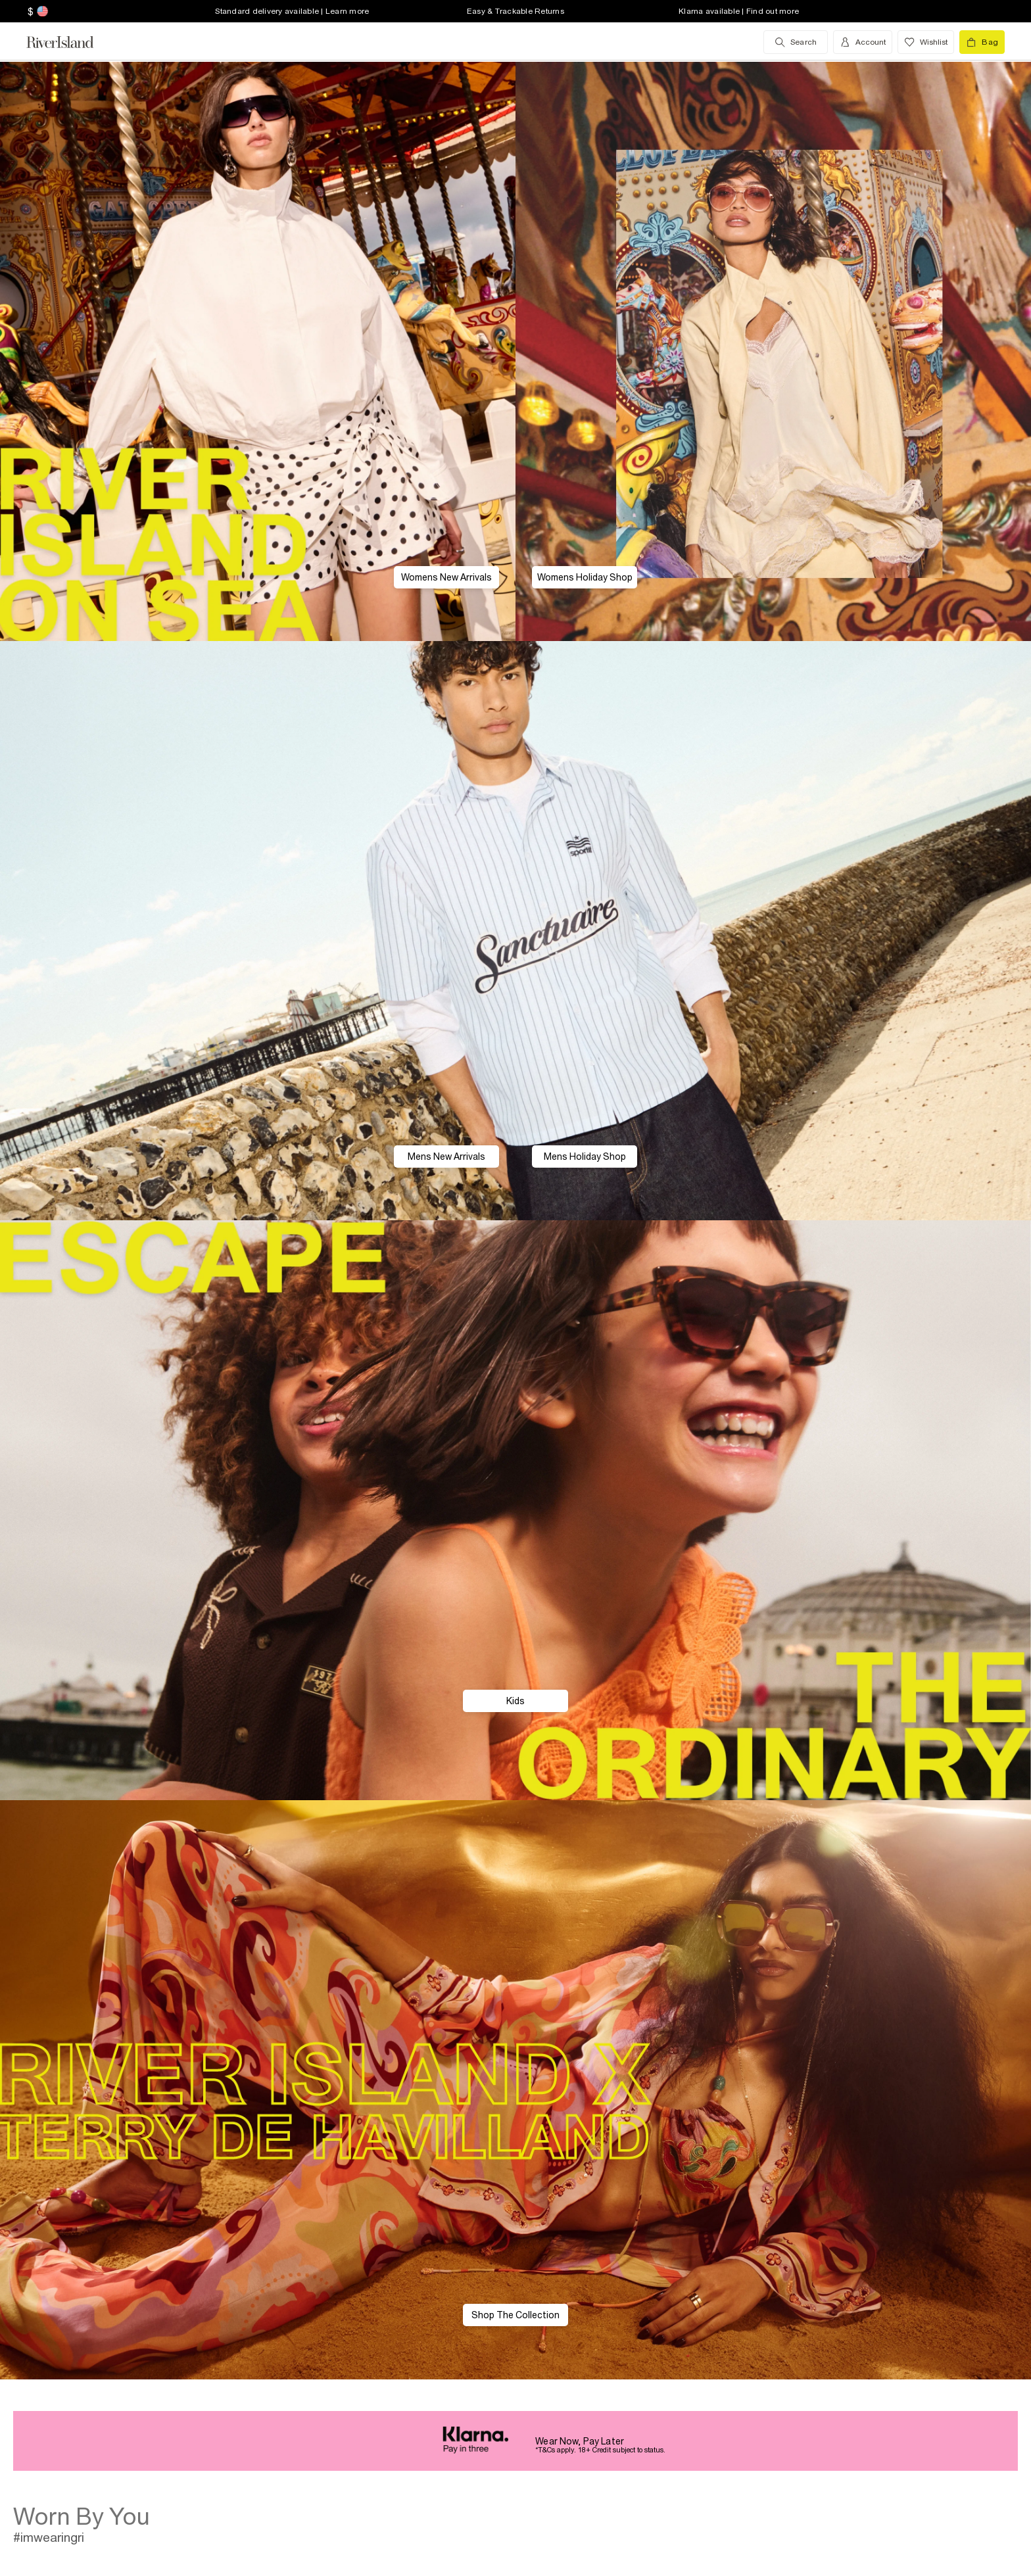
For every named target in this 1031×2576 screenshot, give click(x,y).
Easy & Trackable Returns (515, 11)
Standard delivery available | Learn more (292, 11)
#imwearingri (48, 2537)
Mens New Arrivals (446, 1156)
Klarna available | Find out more (739, 11)
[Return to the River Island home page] (69, 42)
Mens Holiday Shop (585, 1156)
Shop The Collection (515, 2315)
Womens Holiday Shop (585, 577)
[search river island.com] (796, 42)
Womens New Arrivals (446, 577)
